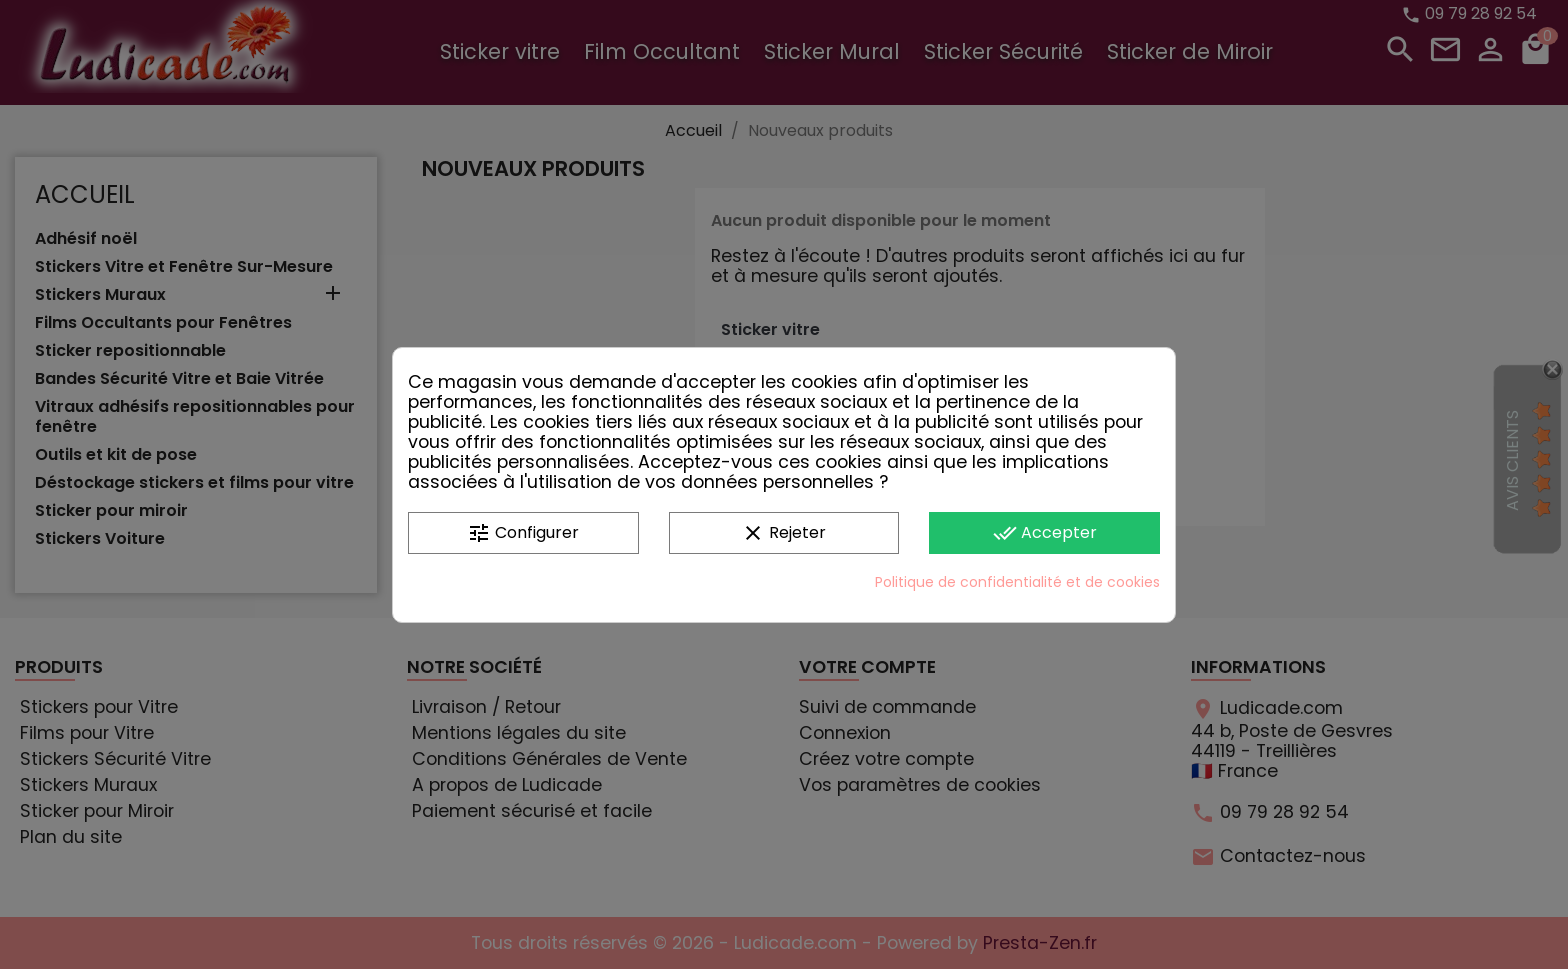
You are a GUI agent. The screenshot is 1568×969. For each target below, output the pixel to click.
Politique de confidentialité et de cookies (1017, 582)
